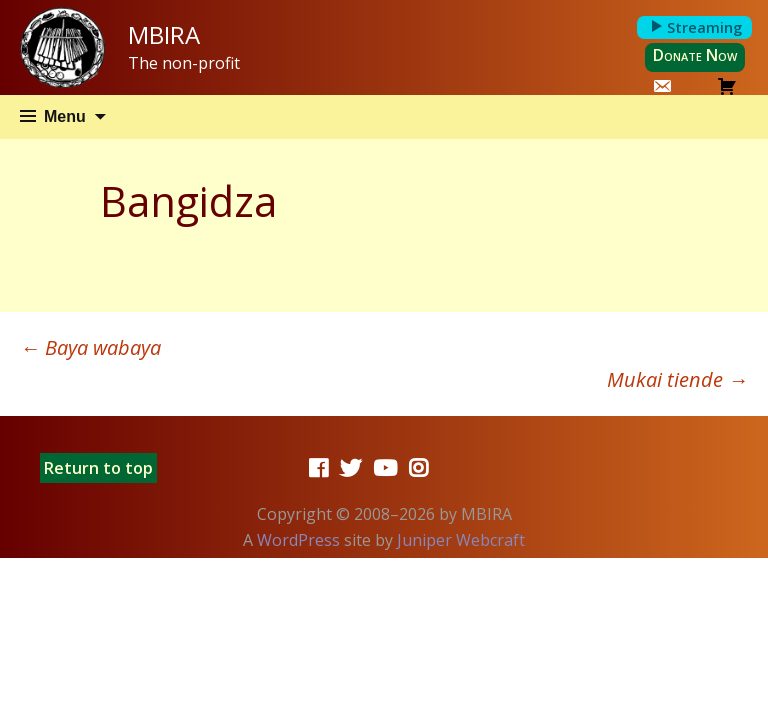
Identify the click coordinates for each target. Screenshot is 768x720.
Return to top (98, 468)
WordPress (298, 540)
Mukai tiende (677, 379)
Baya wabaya (90, 347)
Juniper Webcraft (461, 540)
